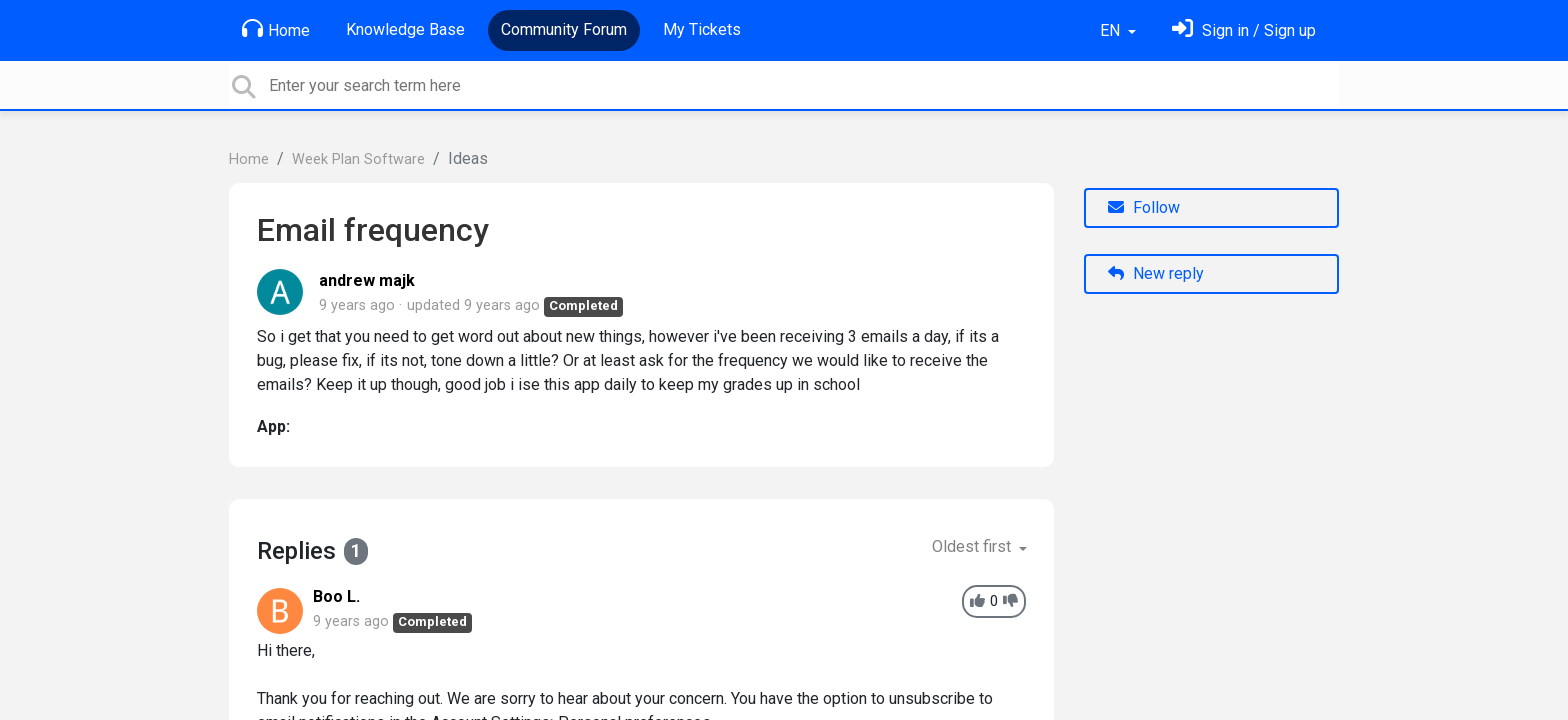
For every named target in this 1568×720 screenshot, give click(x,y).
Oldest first (973, 546)
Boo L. (336, 596)
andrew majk (367, 280)
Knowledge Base (405, 29)
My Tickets (702, 29)
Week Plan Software (358, 159)
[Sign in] (1244, 30)
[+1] (977, 601)
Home (276, 29)
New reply (1156, 273)
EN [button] (1112, 30)
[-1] (1010, 601)
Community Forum (564, 29)
